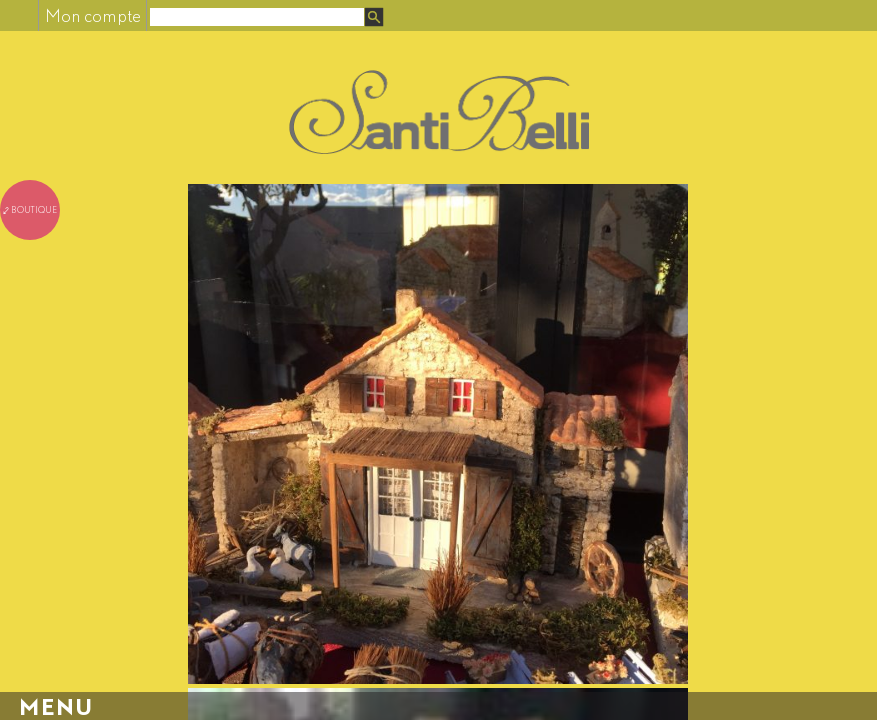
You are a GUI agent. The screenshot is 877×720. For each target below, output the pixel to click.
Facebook (18, 15)
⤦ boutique (30, 210)
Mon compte (93, 15)
